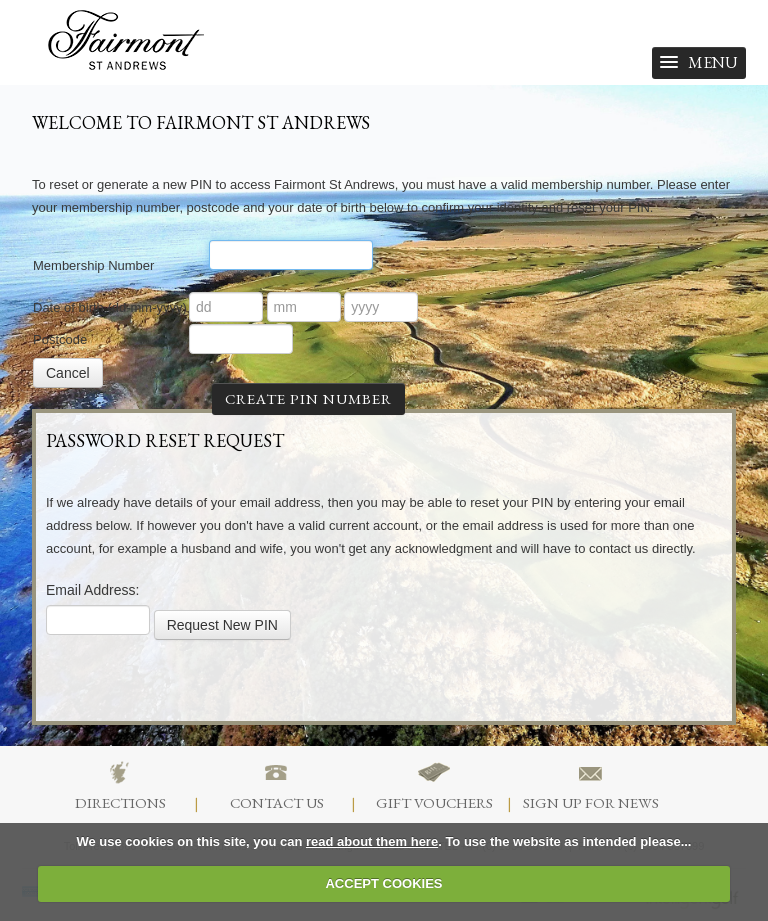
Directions (120, 784)
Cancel (68, 373)
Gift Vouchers (434, 784)
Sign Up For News (591, 784)
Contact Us (277, 784)
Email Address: (92, 590)
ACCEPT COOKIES (383, 883)
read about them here (372, 841)
